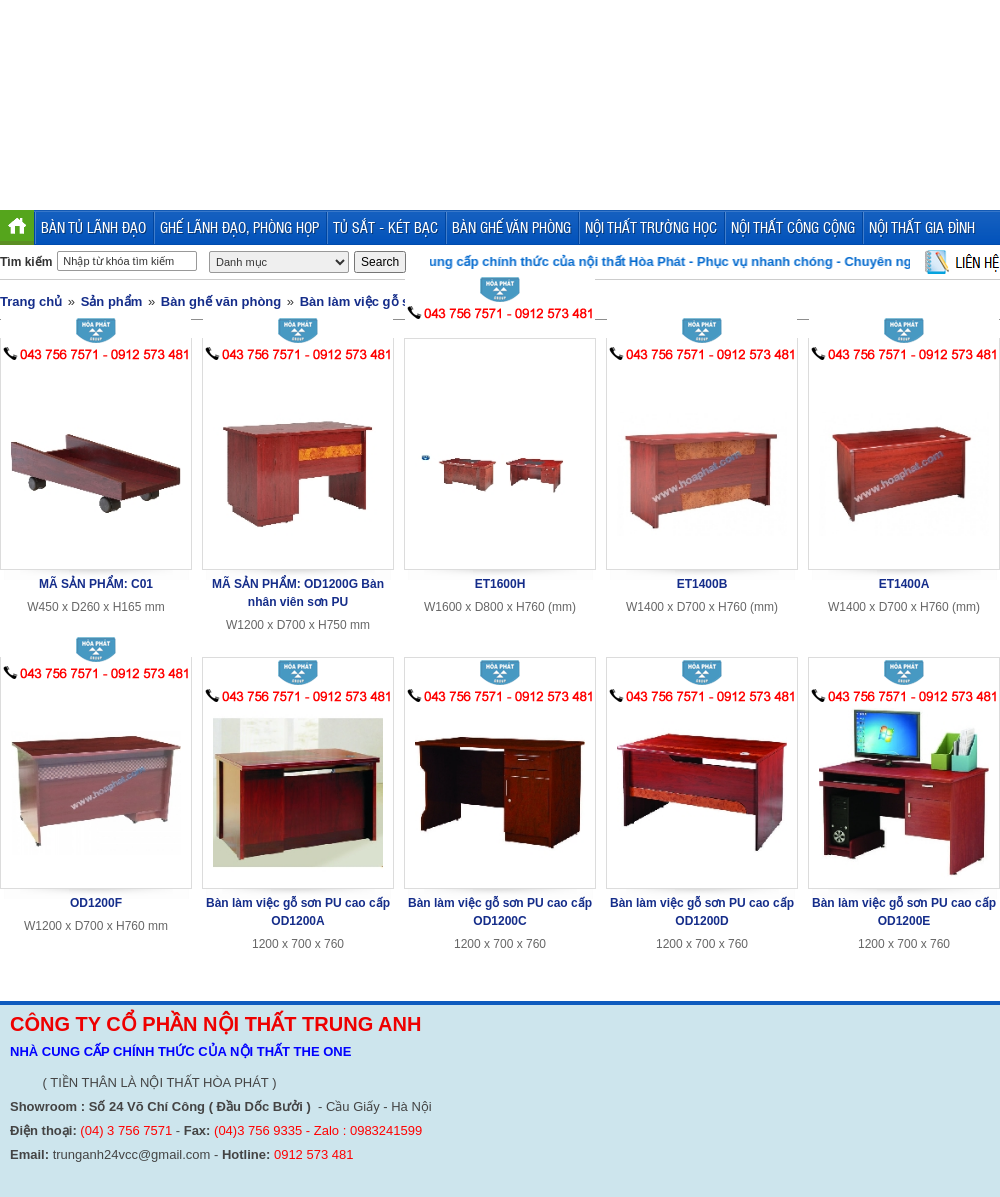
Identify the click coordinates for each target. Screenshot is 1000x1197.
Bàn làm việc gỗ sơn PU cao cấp (399, 301)
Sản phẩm (112, 301)
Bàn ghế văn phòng (221, 301)
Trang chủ (31, 301)
